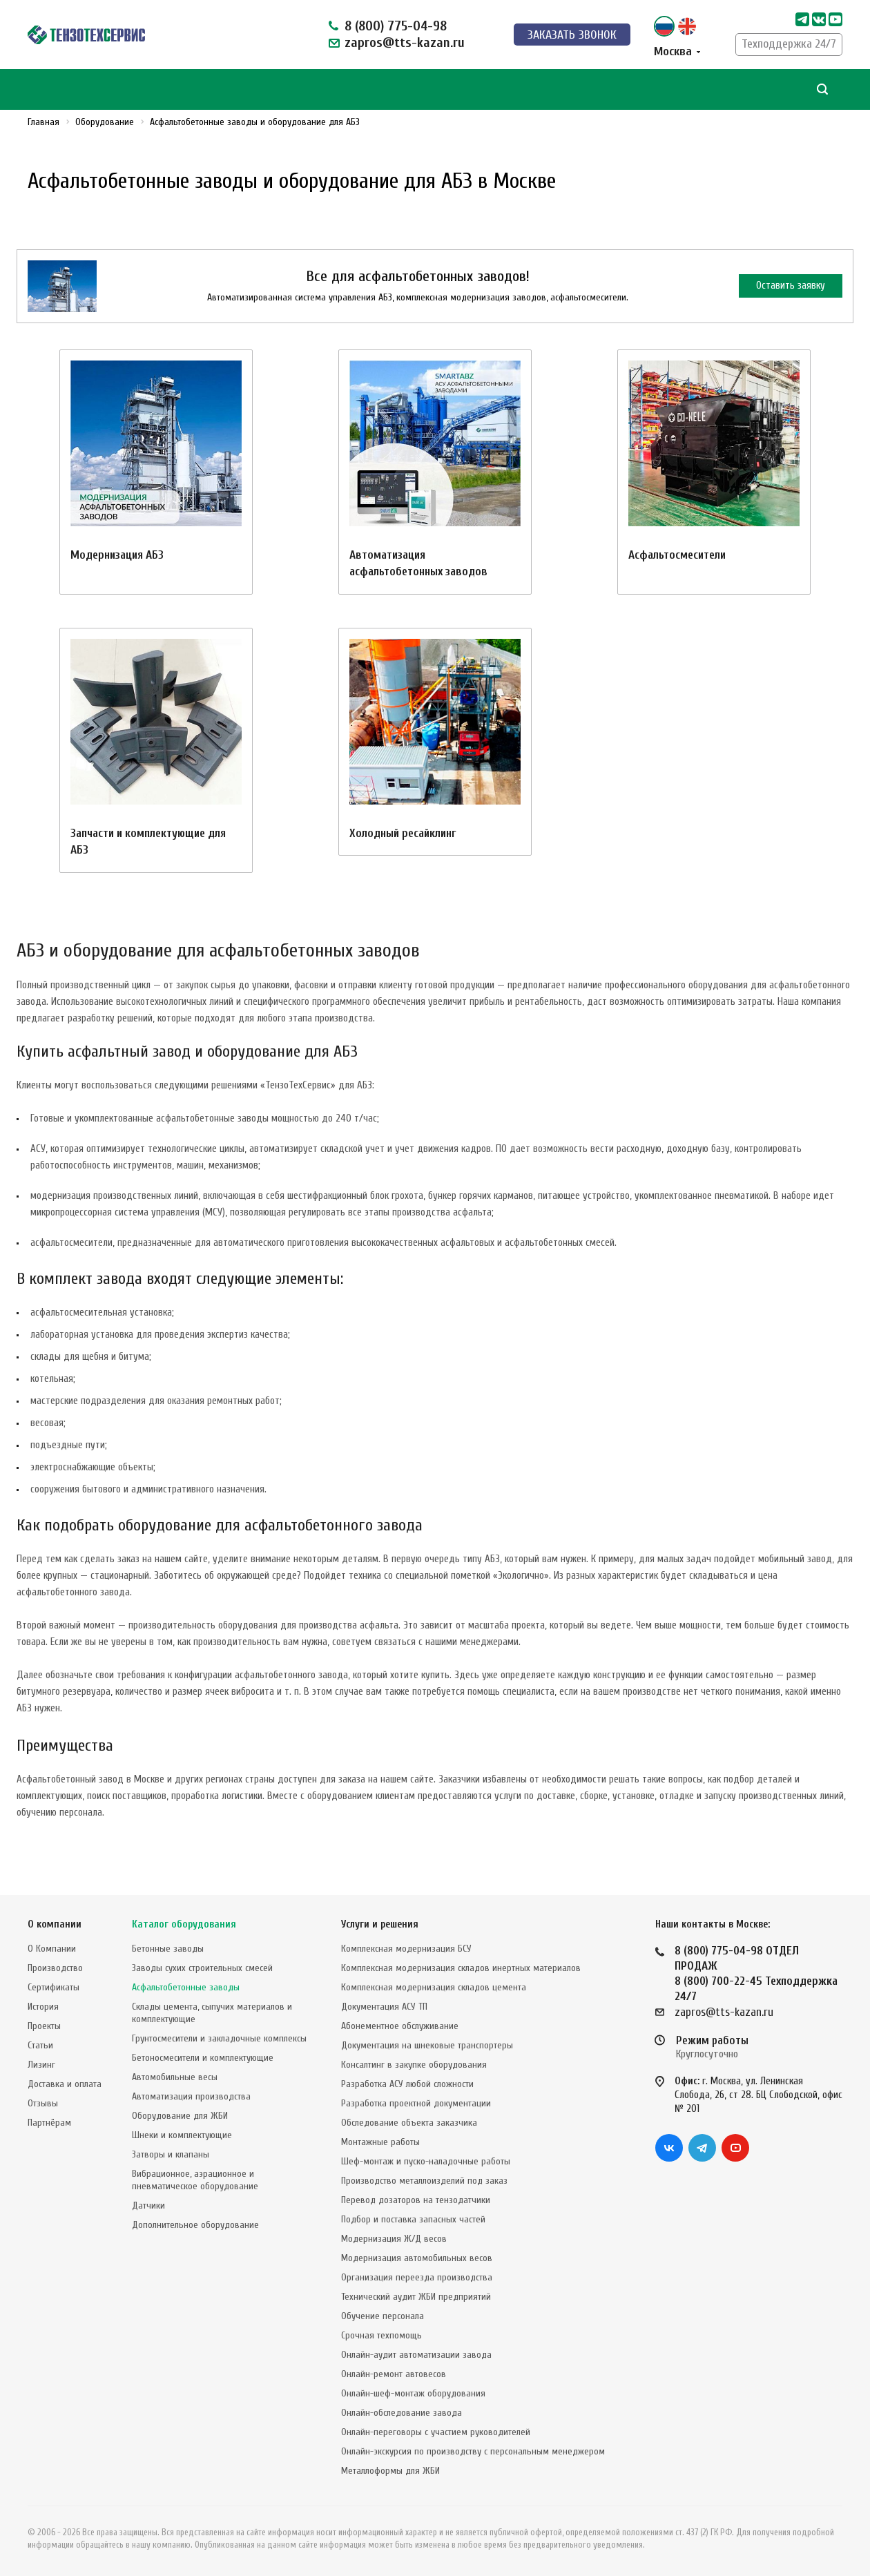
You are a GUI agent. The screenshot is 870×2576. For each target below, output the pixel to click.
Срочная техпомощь (381, 2335)
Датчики (148, 2205)
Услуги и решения (379, 1924)
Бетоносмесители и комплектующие (202, 2058)
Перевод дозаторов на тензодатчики (415, 2200)
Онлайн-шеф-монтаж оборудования (413, 2393)
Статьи (40, 2045)
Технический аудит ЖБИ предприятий (416, 2297)
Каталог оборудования (184, 1924)
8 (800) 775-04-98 (396, 26)
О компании (54, 1924)
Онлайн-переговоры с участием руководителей (435, 2432)
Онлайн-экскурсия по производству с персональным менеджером (473, 2451)
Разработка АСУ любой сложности (407, 2084)
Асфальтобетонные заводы (186, 1987)
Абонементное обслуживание (399, 2026)
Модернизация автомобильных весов (416, 2258)
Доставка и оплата (65, 2084)
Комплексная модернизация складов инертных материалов (461, 1968)
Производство (55, 1968)
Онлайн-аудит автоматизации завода (416, 2355)
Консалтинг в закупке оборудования (414, 2064)
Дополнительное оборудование (195, 2225)
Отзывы (43, 2103)
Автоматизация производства (191, 2096)
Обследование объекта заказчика (409, 2122)
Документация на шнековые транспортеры (427, 2045)
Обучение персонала (382, 2316)
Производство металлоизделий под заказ (424, 2180)
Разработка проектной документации (416, 2103)
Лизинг (41, 2064)
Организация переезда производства (416, 2277)
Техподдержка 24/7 (789, 43)
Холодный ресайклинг (402, 833)
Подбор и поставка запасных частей (413, 2219)
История (43, 2006)
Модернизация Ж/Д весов (394, 2239)
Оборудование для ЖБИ (180, 2116)
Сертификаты (53, 1987)
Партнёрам (49, 2122)
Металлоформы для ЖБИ (390, 2471)
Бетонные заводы (168, 1948)
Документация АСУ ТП (384, 2006)
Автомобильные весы (175, 2077)
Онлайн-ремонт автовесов (393, 2374)
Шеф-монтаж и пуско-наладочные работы (425, 2161)
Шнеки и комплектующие (182, 2135)
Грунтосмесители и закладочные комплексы (219, 2038)
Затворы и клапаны (170, 2154)
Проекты (44, 2026)
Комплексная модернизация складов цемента (433, 1987)
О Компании (52, 1948)
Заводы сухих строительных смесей (202, 1968)
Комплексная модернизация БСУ (406, 1948)
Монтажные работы (380, 2142)
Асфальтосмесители (677, 554)
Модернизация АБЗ (117, 554)
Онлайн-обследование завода (401, 2413)
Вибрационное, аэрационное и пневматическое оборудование (195, 2180)
